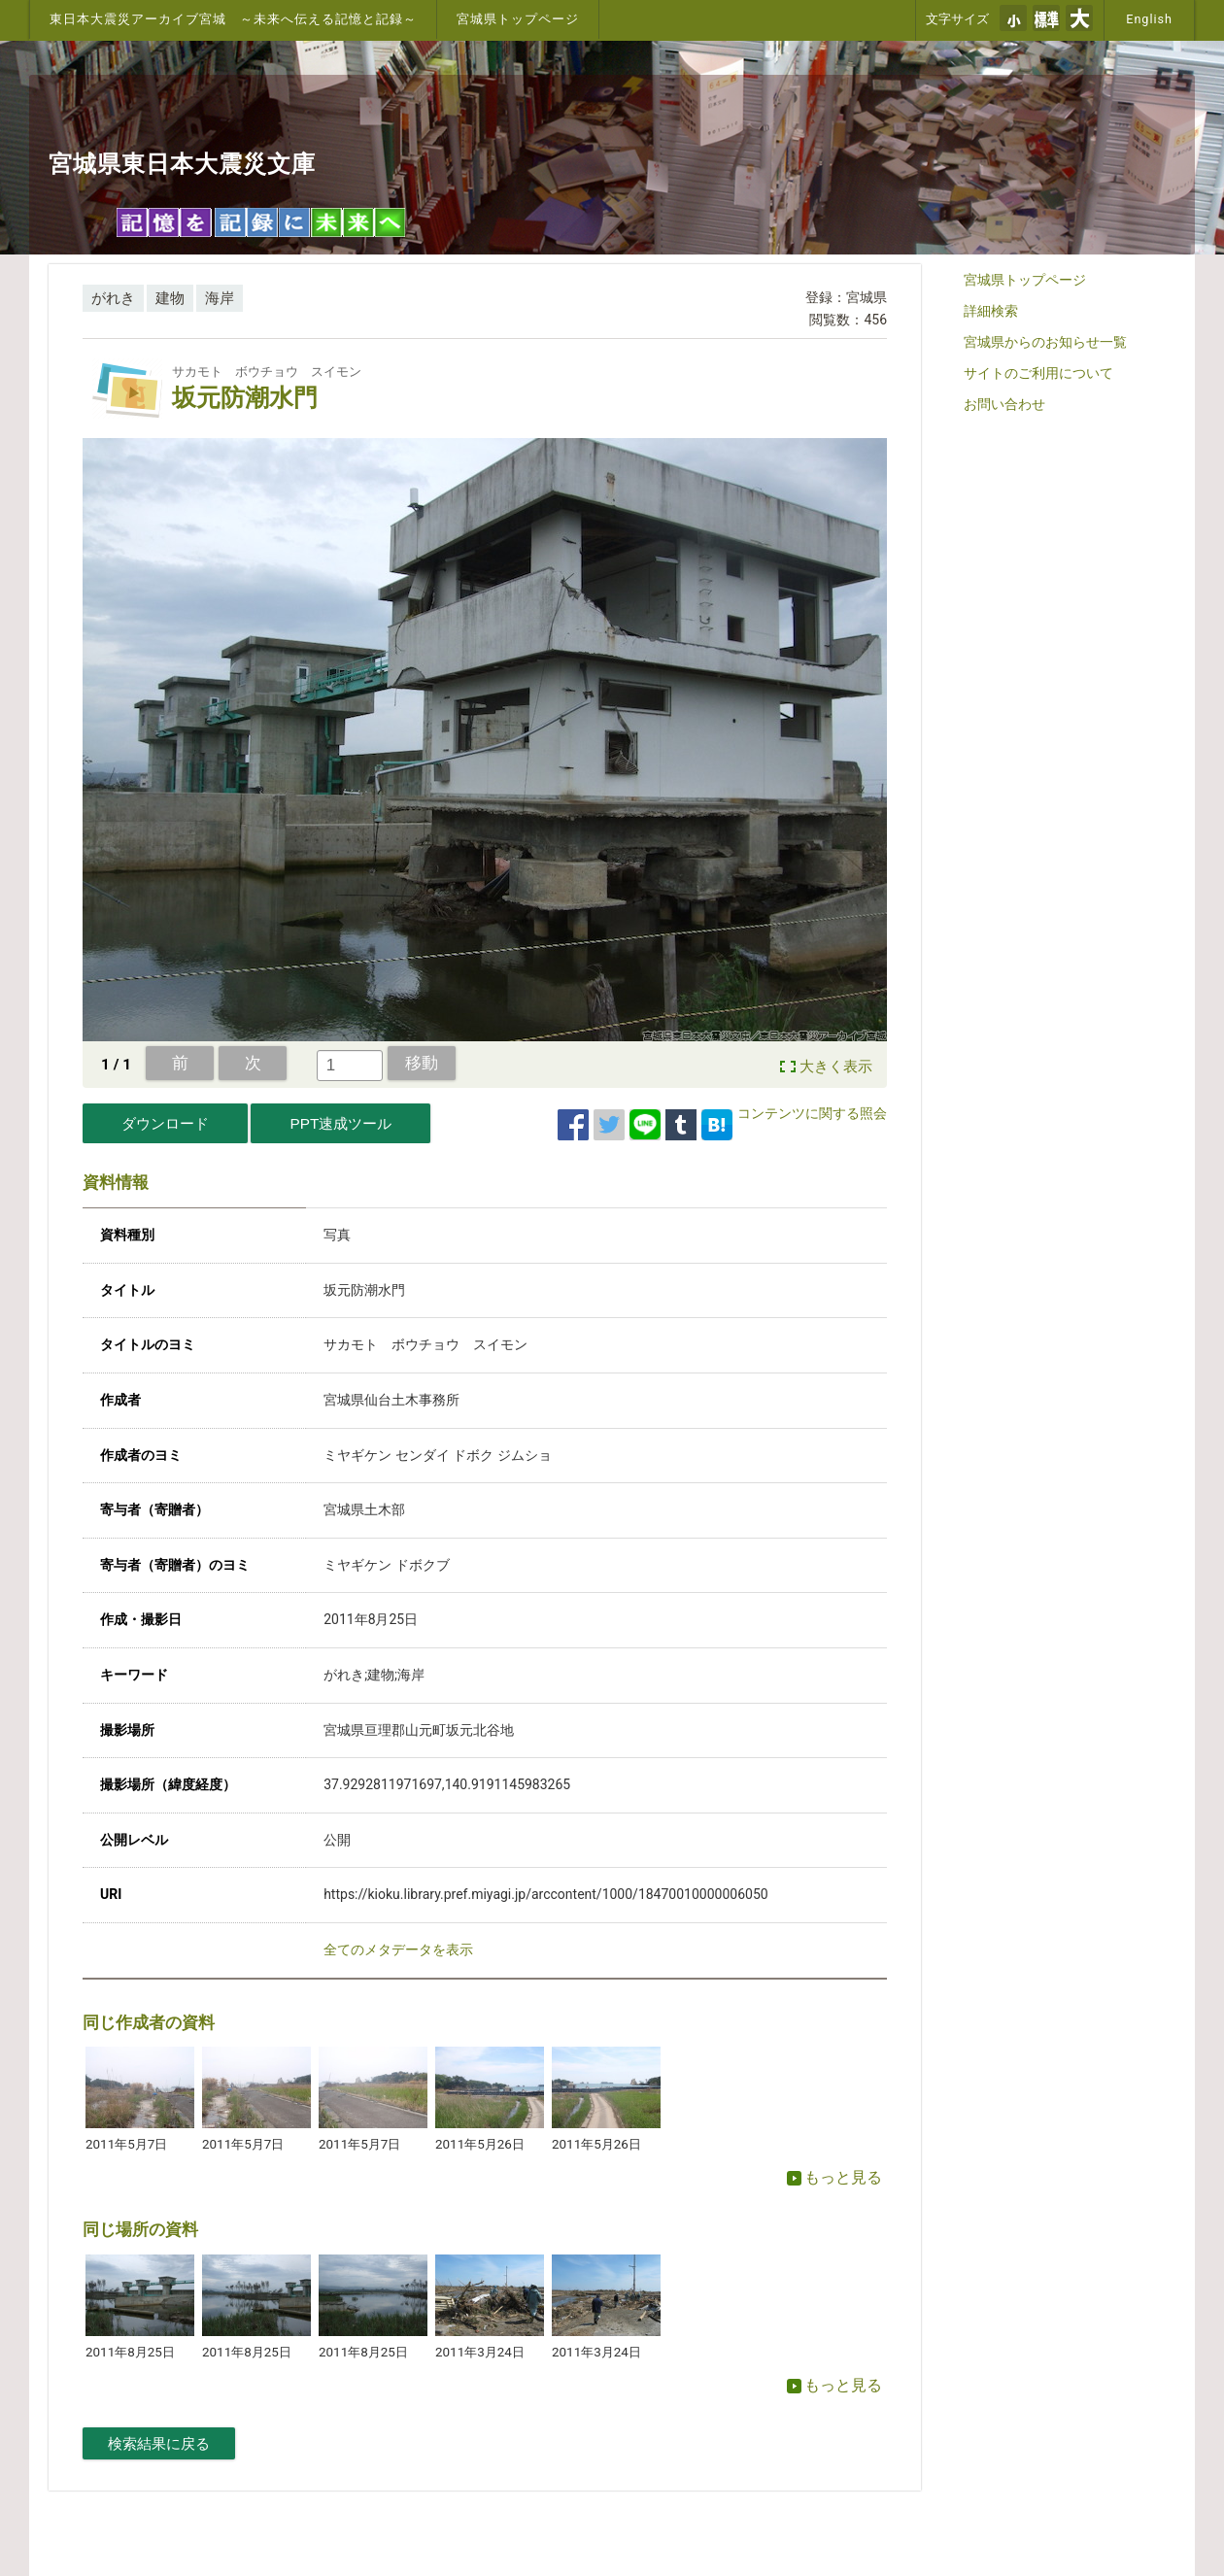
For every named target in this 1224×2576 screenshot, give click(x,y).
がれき (113, 298)
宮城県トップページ (518, 19)
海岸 (219, 298)
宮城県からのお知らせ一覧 (1045, 342)
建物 (170, 298)
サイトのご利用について (1038, 373)
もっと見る (834, 2177)
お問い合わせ (1004, 404)
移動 (421, 1062)
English (1149, 19)
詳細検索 (991, 311)
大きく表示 (835, 1066)
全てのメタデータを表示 (398, 1949)
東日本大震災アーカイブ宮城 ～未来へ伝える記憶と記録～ (233, 19)
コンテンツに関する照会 (812, 1113)
